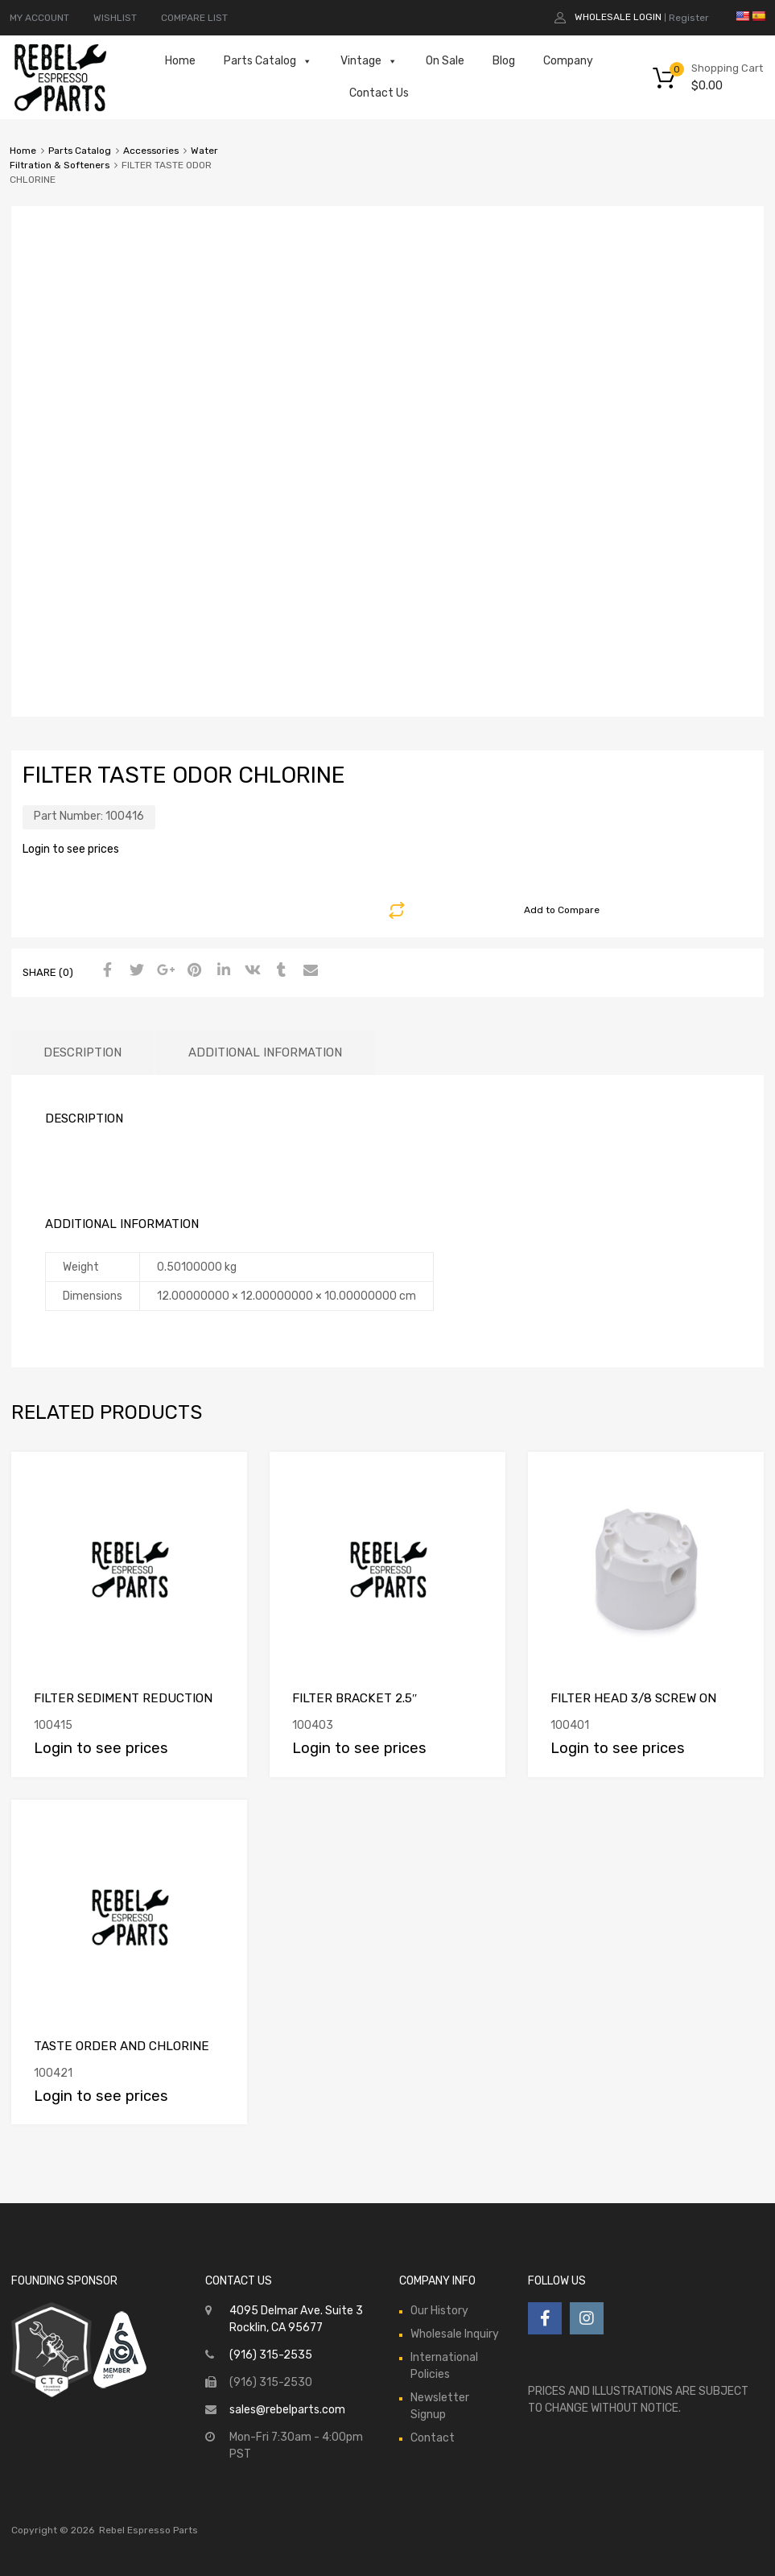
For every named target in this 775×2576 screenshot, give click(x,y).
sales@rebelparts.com (287, 2410)
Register (689, 17)
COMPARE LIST (194, 17)
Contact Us (379, 93)
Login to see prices (71, 849)
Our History (439, 2311)
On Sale (445, 61)
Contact (432, 2438)
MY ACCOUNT (39, 17)
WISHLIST (115, 17)
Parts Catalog (268, 61)
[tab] (82, 1053)
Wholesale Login (618, 17)
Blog (504, 61)
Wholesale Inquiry (454, 2334)
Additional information (265, 1052)
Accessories (151, 150)
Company (568, 61)
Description (82, 1052)
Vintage (369, 61)
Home (180, 61)
